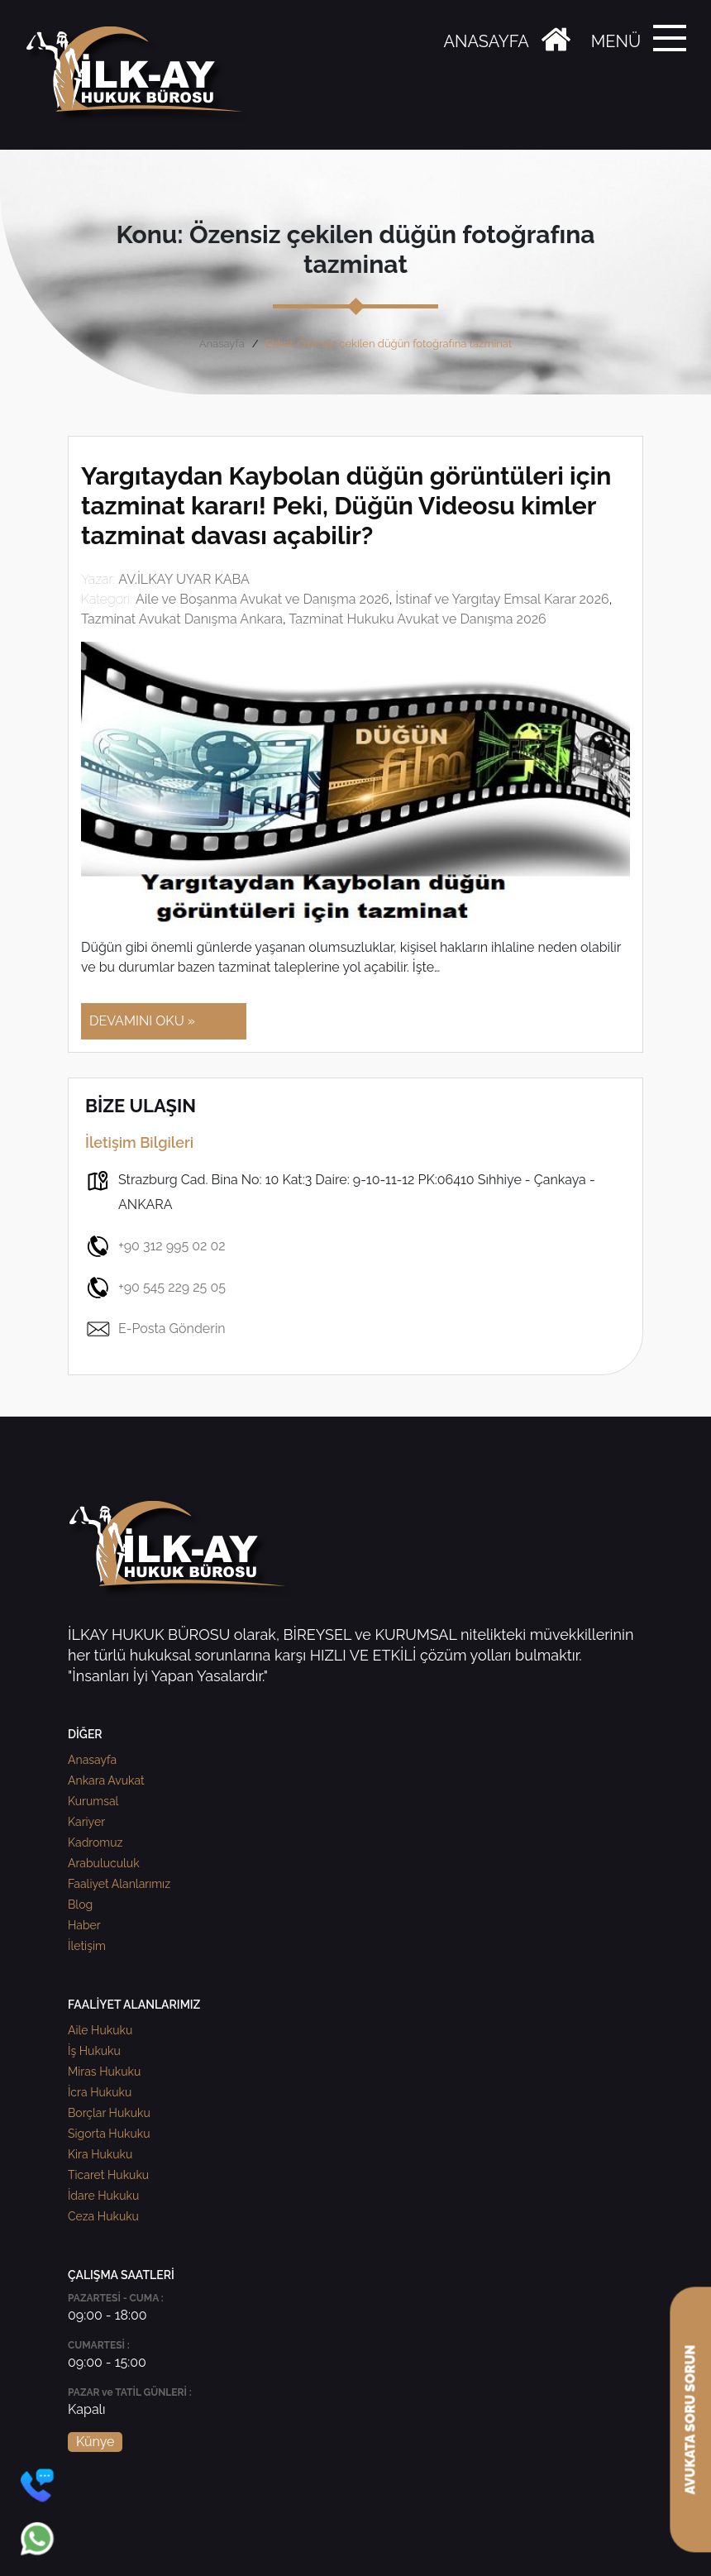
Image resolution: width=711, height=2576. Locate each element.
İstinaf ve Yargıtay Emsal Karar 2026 (501, 599)
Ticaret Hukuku (108, 2175)
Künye (95, 2441)
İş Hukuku (94, 2050)
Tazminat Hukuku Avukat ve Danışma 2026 (417, 619)
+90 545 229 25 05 (155, 1287)
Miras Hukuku (104, 2071)
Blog (80, 1904)
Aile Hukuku (100, 2030)
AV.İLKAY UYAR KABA (184, 579)
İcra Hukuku (99, 2092)
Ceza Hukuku (103, 2216)
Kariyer (86, 1821)
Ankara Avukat (106, 1780)
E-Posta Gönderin (155, 1329)
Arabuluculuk (104, 1863)
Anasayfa (222, 343)
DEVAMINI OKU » (142, 1021)
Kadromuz (95, 1842)
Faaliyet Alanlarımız (119, 1883)
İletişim (87, 1945)
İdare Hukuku (103, 2195)
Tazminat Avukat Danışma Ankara (182, 619)
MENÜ (616, 41)
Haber (84, 1925)
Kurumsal (93, 1801)
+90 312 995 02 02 (155, 1246)
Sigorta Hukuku (109, 2133)
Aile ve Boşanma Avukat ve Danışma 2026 (262, 599)
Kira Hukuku (100, 2154)
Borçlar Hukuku (109, 2113)
